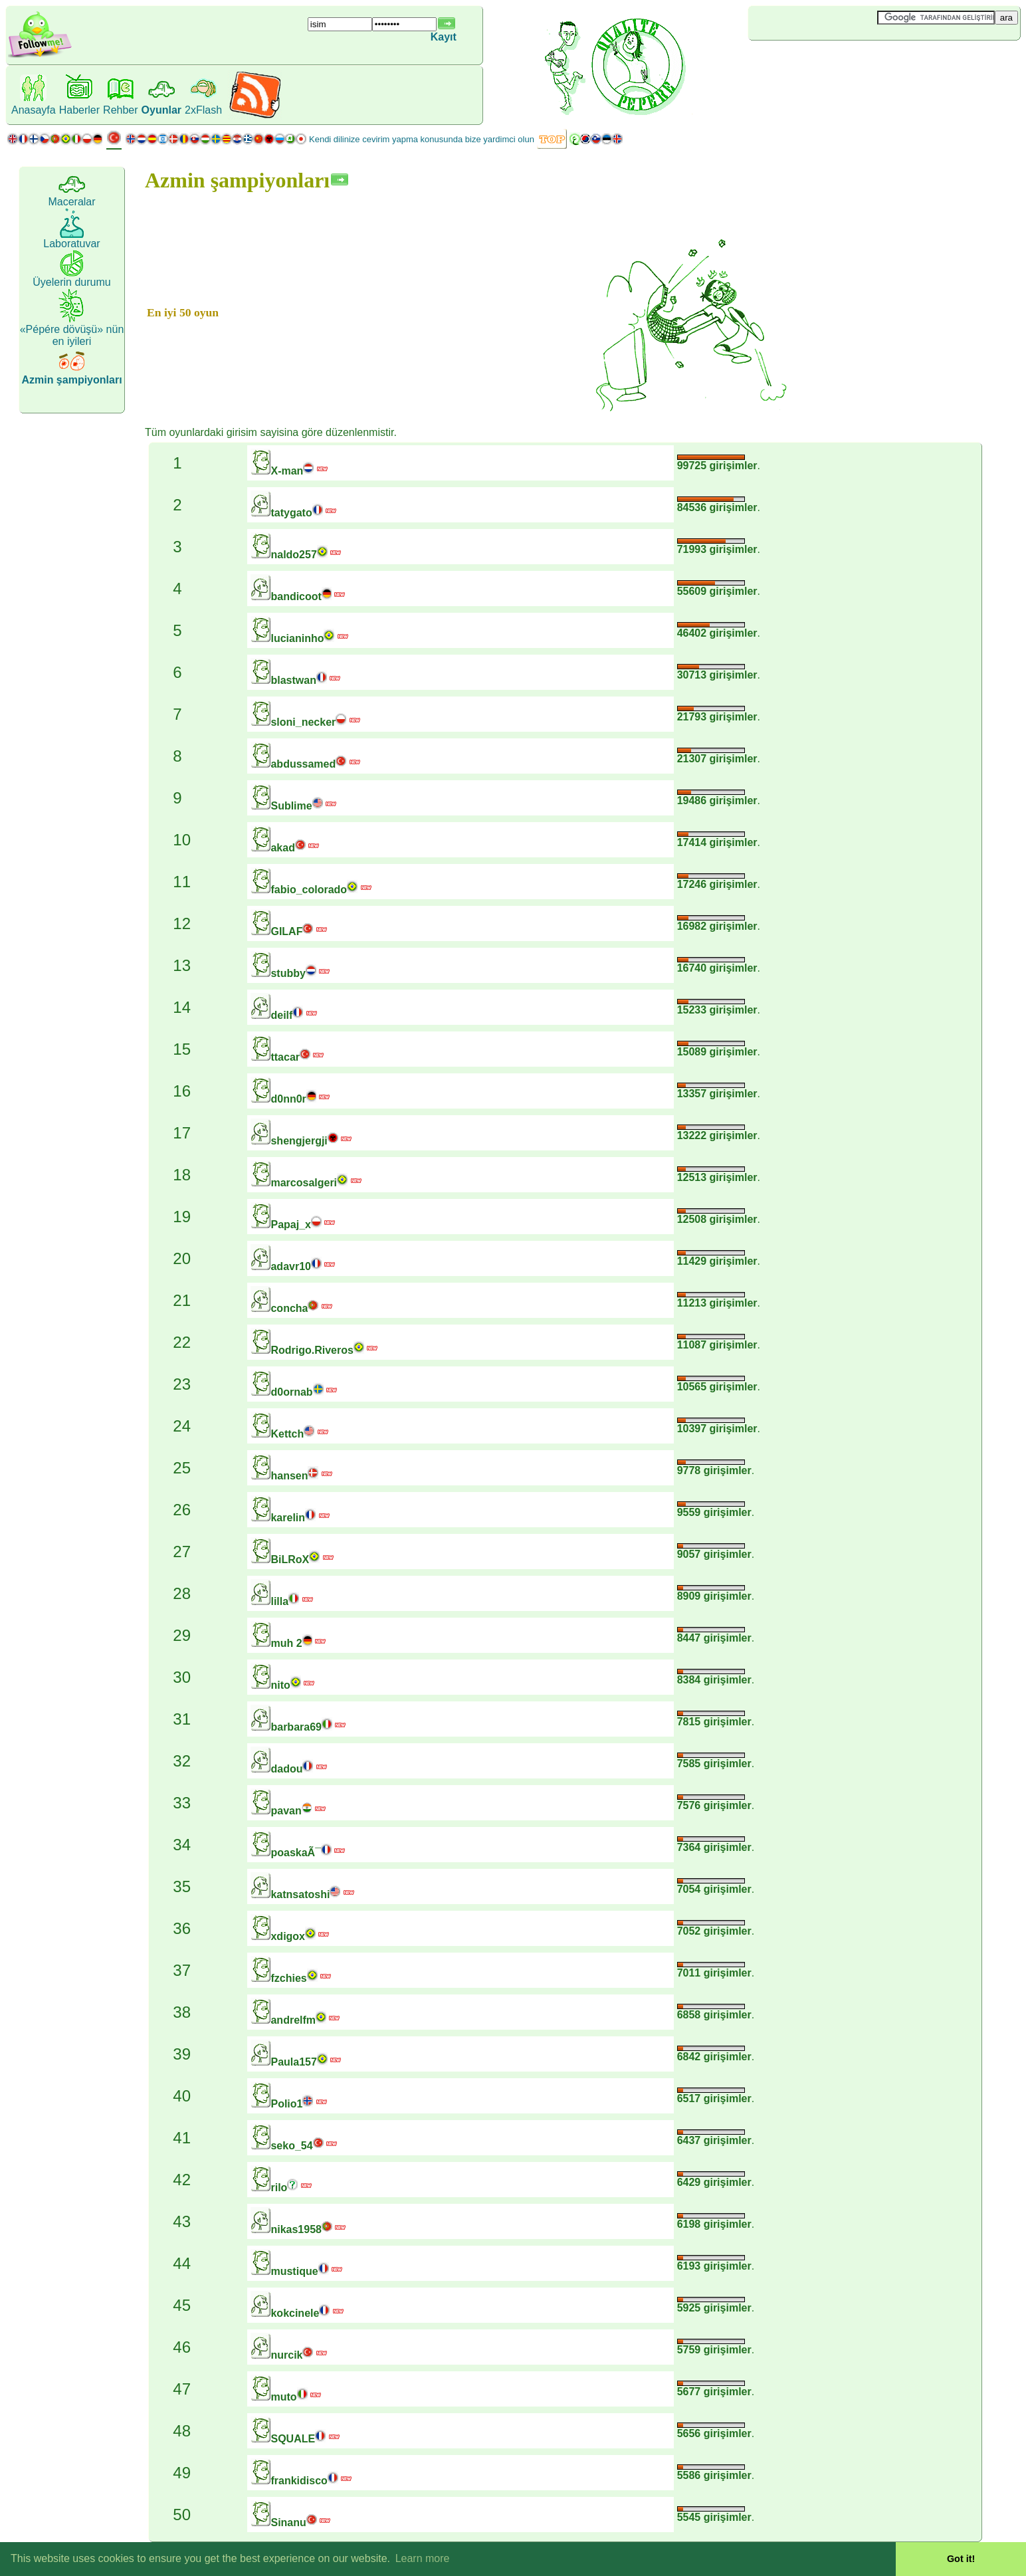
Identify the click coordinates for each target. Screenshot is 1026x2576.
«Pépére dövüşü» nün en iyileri (72, 335)
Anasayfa (33, 110)
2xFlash (203, 110)
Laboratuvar (71, 243)
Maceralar (71, 201)
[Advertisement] (827, 62)
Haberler (79, 110)
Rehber (120, 110)
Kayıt (444, 37)
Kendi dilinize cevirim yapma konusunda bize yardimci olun (421, 139)
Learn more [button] (422, 2558)
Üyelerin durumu (71, 282)
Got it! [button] (961, 2558)
